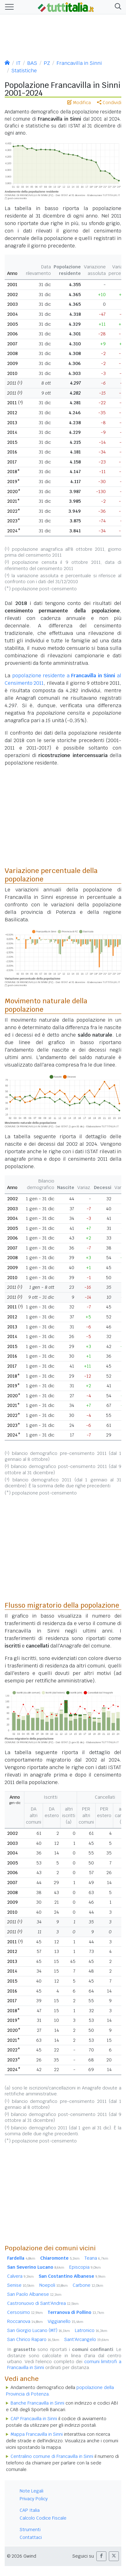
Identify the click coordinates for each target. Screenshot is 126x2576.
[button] (116, 7)
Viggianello (65, 2321)
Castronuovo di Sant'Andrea (43, 2303)
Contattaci (31, 2537)
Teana (96, 2258)
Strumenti (30, 2529)
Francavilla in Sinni (79, 63)
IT (18, 63)
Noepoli (53, 2285)
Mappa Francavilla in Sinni (37, 2434)
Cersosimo (25, 2312)
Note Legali (31, 2491)
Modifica (79, 102)
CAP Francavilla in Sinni (34, 2418)
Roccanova (25, 2321)
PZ (47, 63)
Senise (20, 2285)
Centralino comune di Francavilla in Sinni (52, 2456)
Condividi (109, 102)
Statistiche (24, 70)
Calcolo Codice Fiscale (43, 2518)
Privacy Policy (34, 2499)
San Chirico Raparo (33, 2339)
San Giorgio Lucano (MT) (38, 2330)
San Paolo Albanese (34, 2294)
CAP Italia (30, 2510)
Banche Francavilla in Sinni (37, 2403)
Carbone (88, 2285)
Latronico (91, 2330)
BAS (32, 63)
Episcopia (85, 2267)
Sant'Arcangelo (86, 2339)
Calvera (20, 2276)
